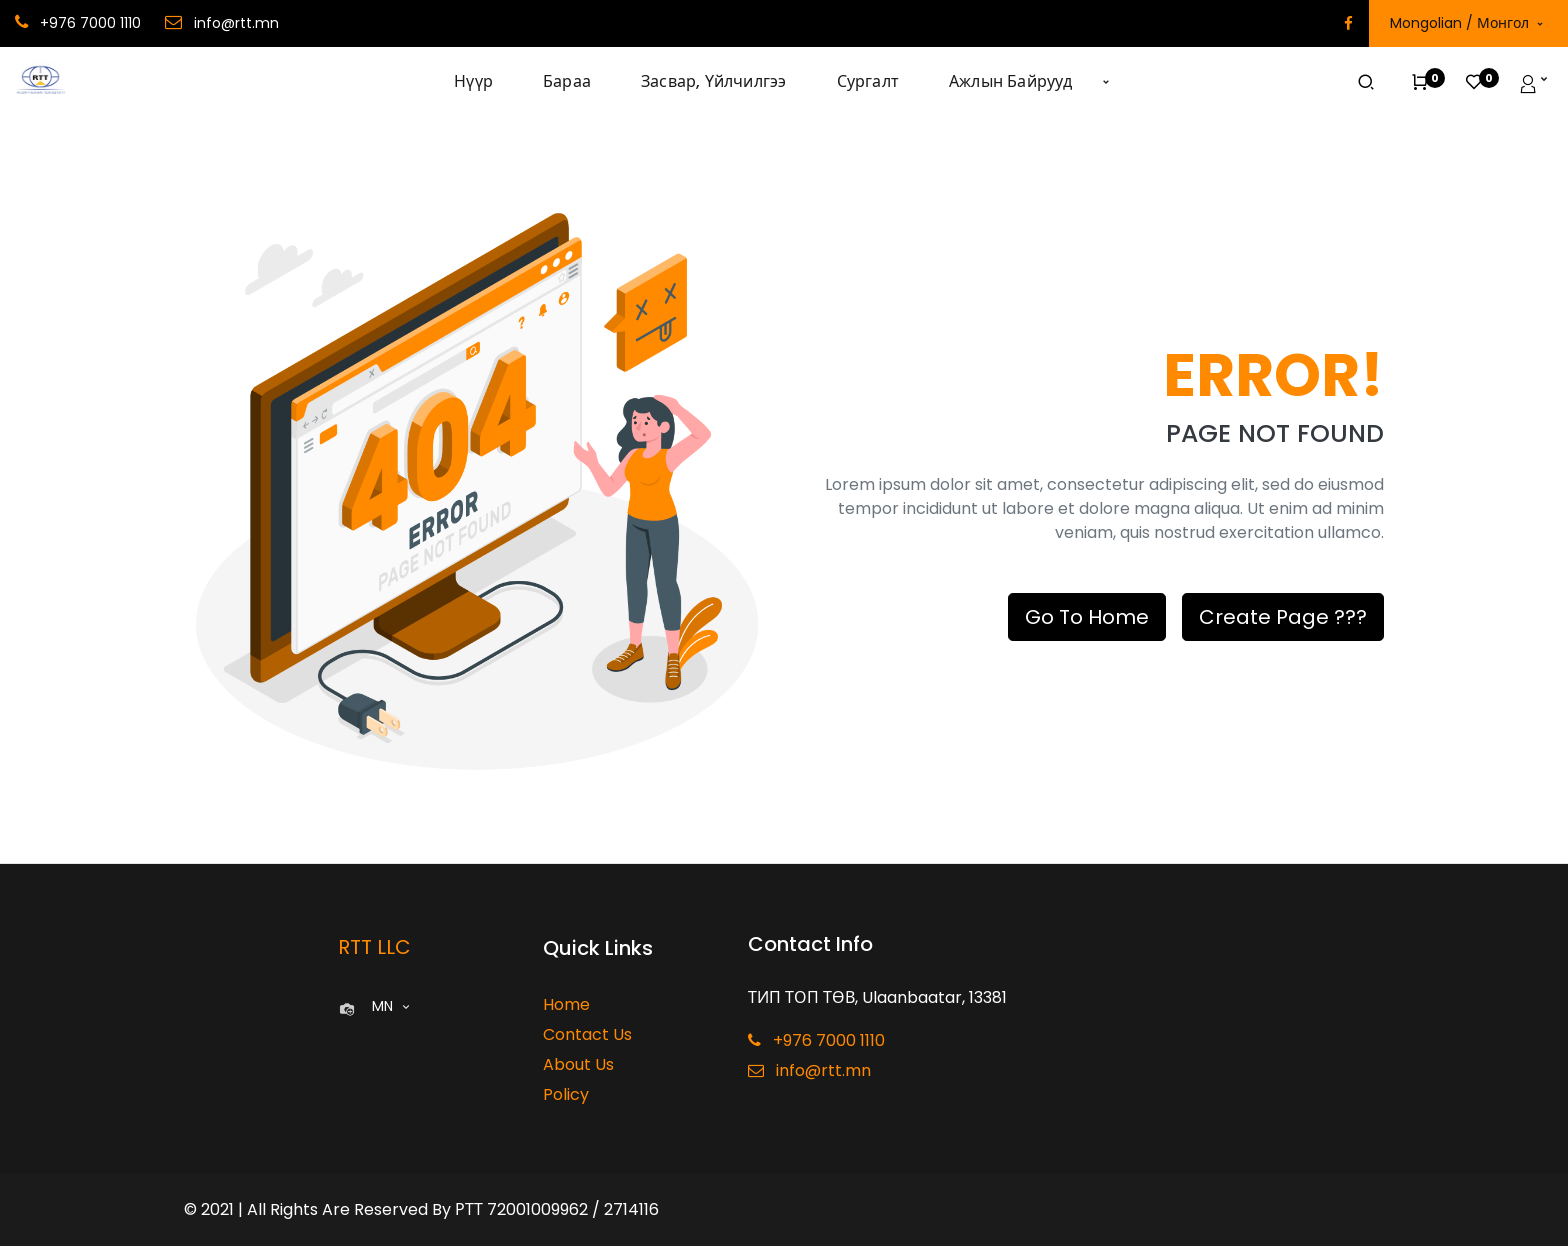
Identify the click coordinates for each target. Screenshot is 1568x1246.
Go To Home (1087, 617)
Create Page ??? (1283, 617)
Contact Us (587, 1034)
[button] (1106, 82)
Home (566, 1004)
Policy (566, 1094)
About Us (578, 1064)
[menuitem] (486, 82)
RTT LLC (374, 947)
